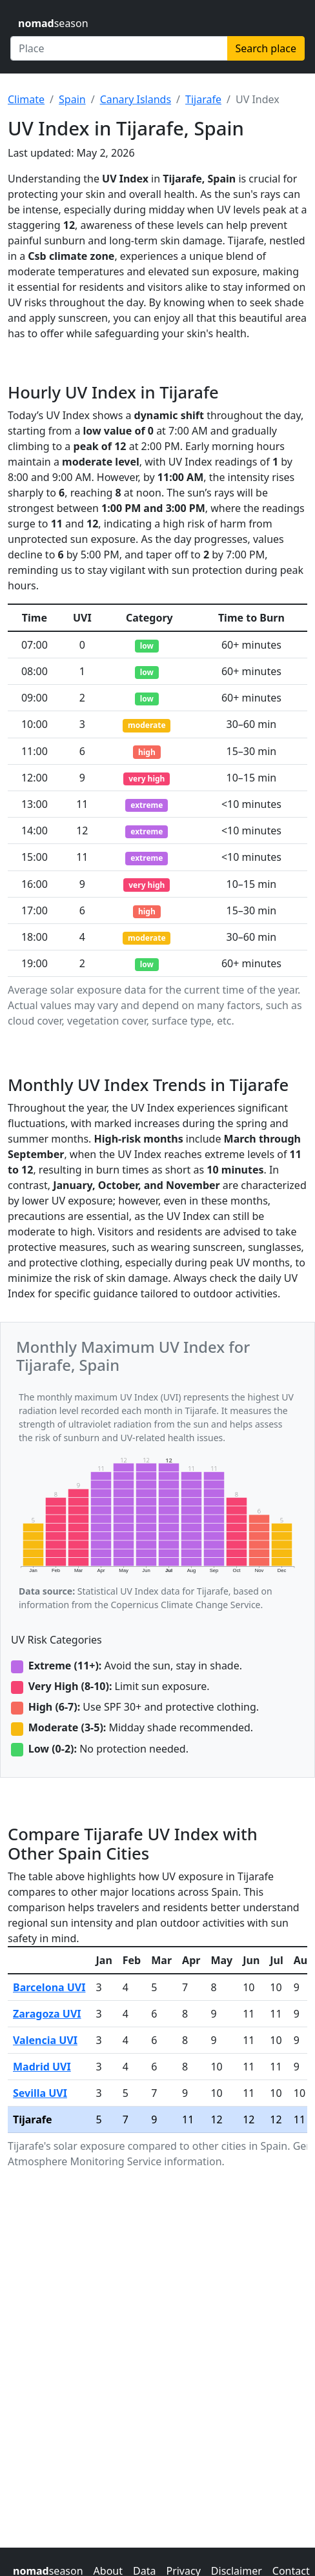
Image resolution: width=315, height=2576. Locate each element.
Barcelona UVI (49, 1987)
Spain (72, 99)
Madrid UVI (42, 2067)
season (53, 23)
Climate (26, 99)
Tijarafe (203, 99)
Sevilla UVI (40, 2093)
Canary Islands (135, 99)
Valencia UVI (45, 2040)
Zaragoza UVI (47, 2014)
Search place (266, 48)
